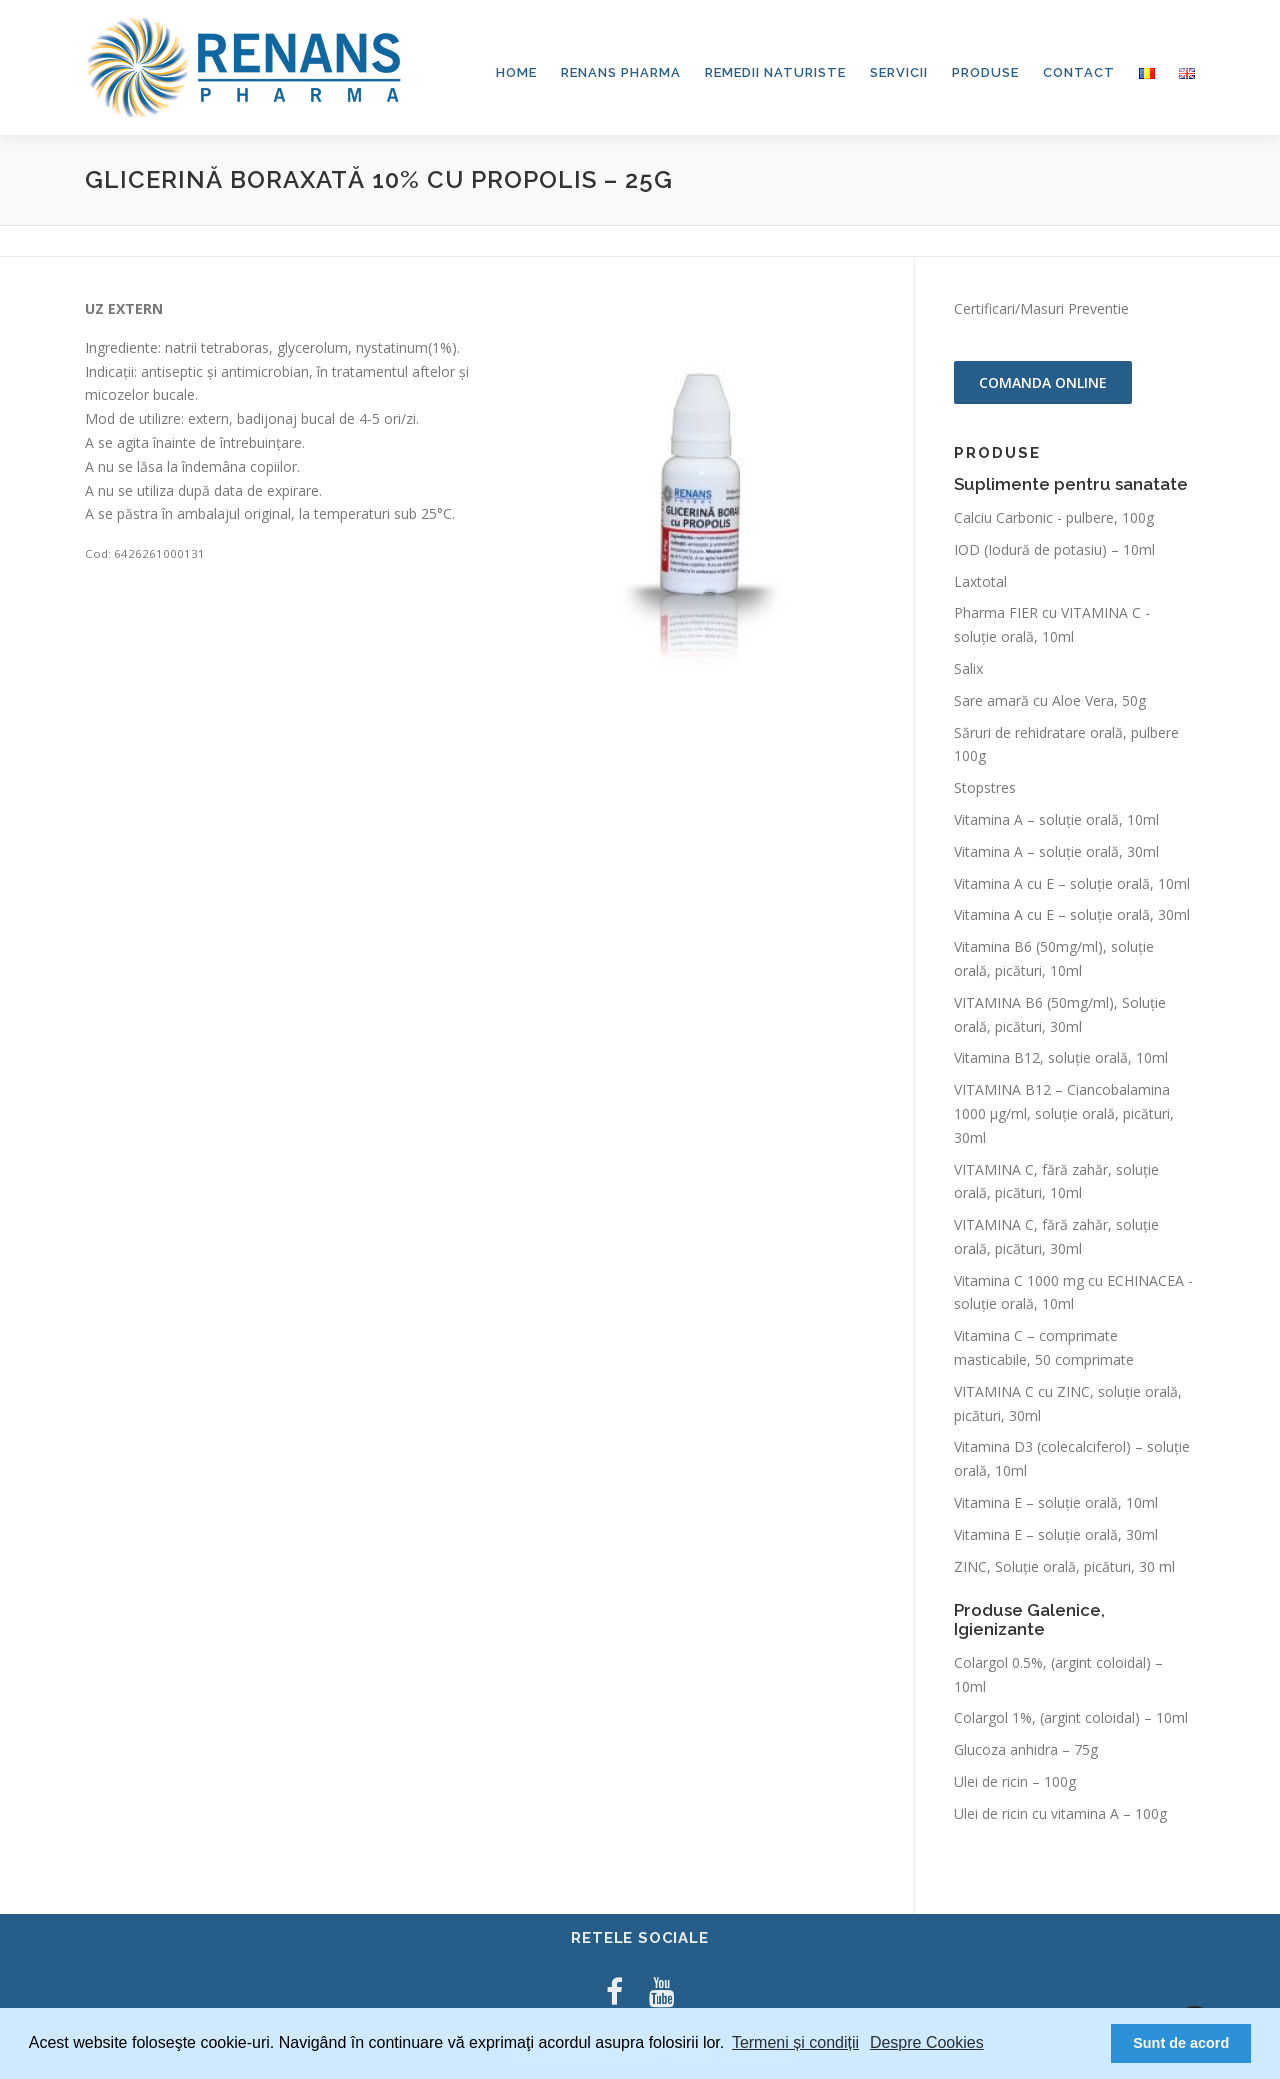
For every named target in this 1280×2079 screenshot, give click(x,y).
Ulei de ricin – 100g (1015, 1783)
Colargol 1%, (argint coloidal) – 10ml (1071, 1720)
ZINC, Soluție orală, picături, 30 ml (1064, 1568)
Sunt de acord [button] (1181, 2043)
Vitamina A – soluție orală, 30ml (1056, 853)
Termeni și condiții (795, 2042)
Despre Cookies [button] (927, 2042)
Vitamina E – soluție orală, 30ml (1056, 1536)
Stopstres (985, 789)
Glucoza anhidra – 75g (1026, 1751)
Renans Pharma (621, 72)
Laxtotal (980, 583)
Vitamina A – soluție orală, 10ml (1056, 821)
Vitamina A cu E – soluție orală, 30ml (1072, 917)
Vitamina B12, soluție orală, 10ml (1061, 1060)
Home (516, 72)
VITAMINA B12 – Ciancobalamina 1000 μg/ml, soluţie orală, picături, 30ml (1064, 1115)
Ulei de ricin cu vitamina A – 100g (1060, 1815)
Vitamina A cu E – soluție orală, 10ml (1072, 885)
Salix (968, 670)
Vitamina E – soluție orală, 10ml (1056, 1504)
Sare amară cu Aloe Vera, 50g (1050, 702)
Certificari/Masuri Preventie (1041, 310)
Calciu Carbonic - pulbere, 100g (1054, 519)
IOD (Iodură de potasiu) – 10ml (1054, 551)
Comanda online (1043, 384)
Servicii (899, 72)
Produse (985, 72)
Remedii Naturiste (775, 72)
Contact (1079, 72)
